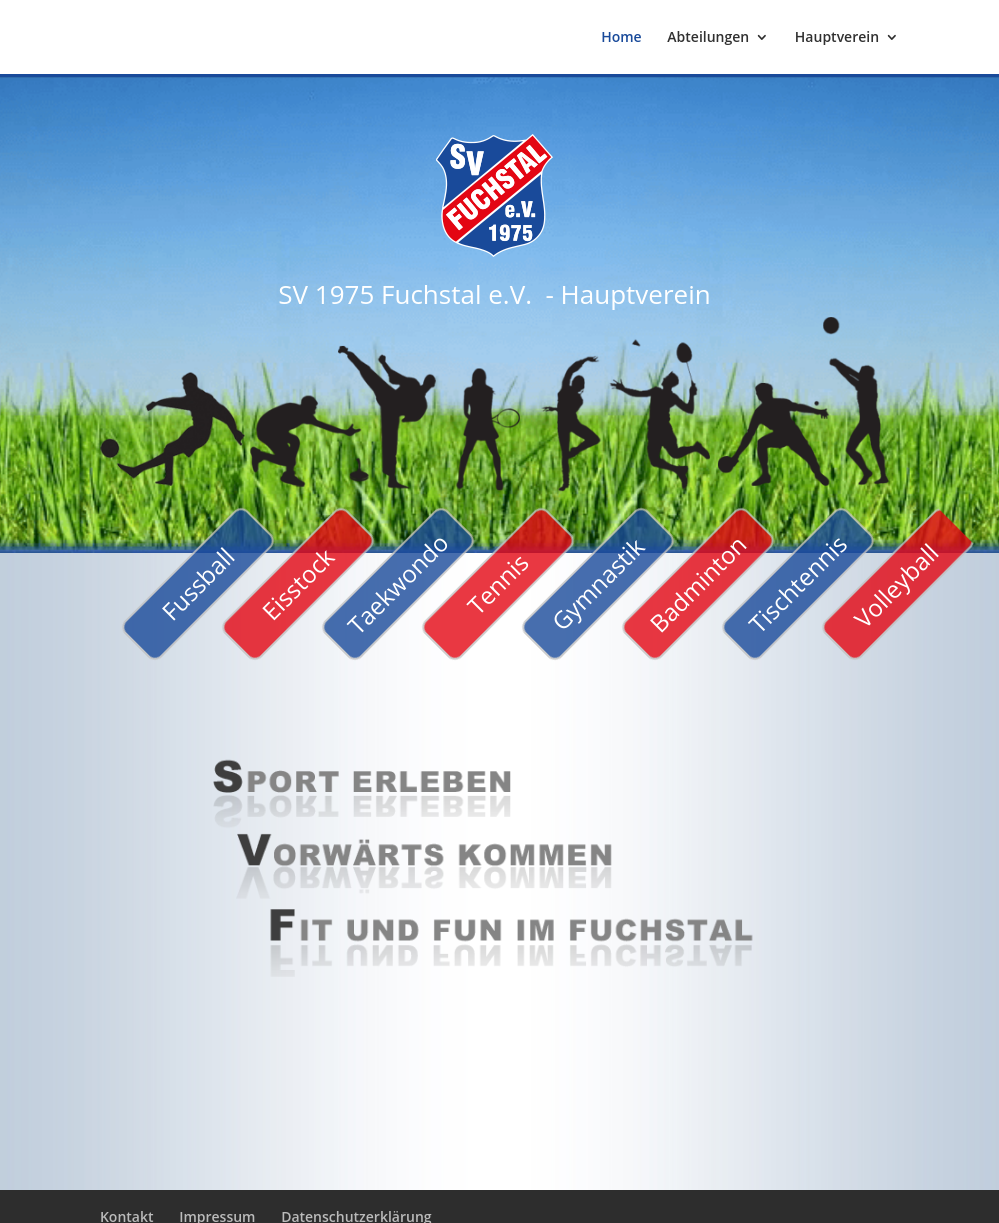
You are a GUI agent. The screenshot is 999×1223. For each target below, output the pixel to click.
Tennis (497, 583)
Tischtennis (797, 584)
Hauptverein (837, 38)
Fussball (197, 583)
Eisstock (297, 584)
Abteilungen (708, 38)
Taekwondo (397, 583)
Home (621, 38)
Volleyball (895, 585)
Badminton (697, 583)
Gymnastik (597, 583)
